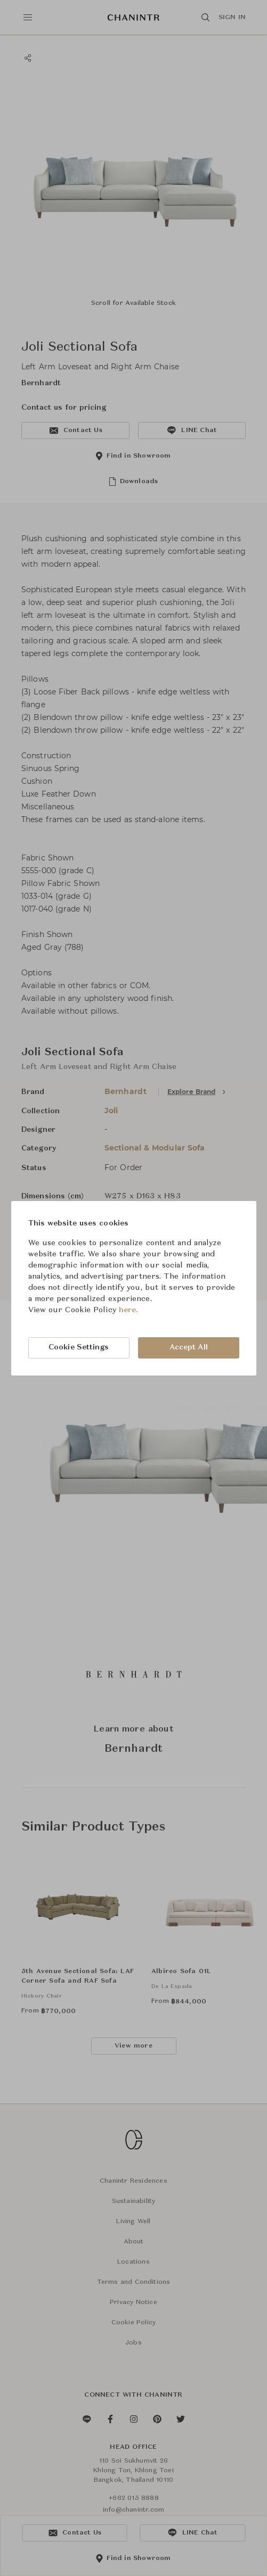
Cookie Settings (78, 1347)
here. (129, 1310)
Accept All (188, 1347)
